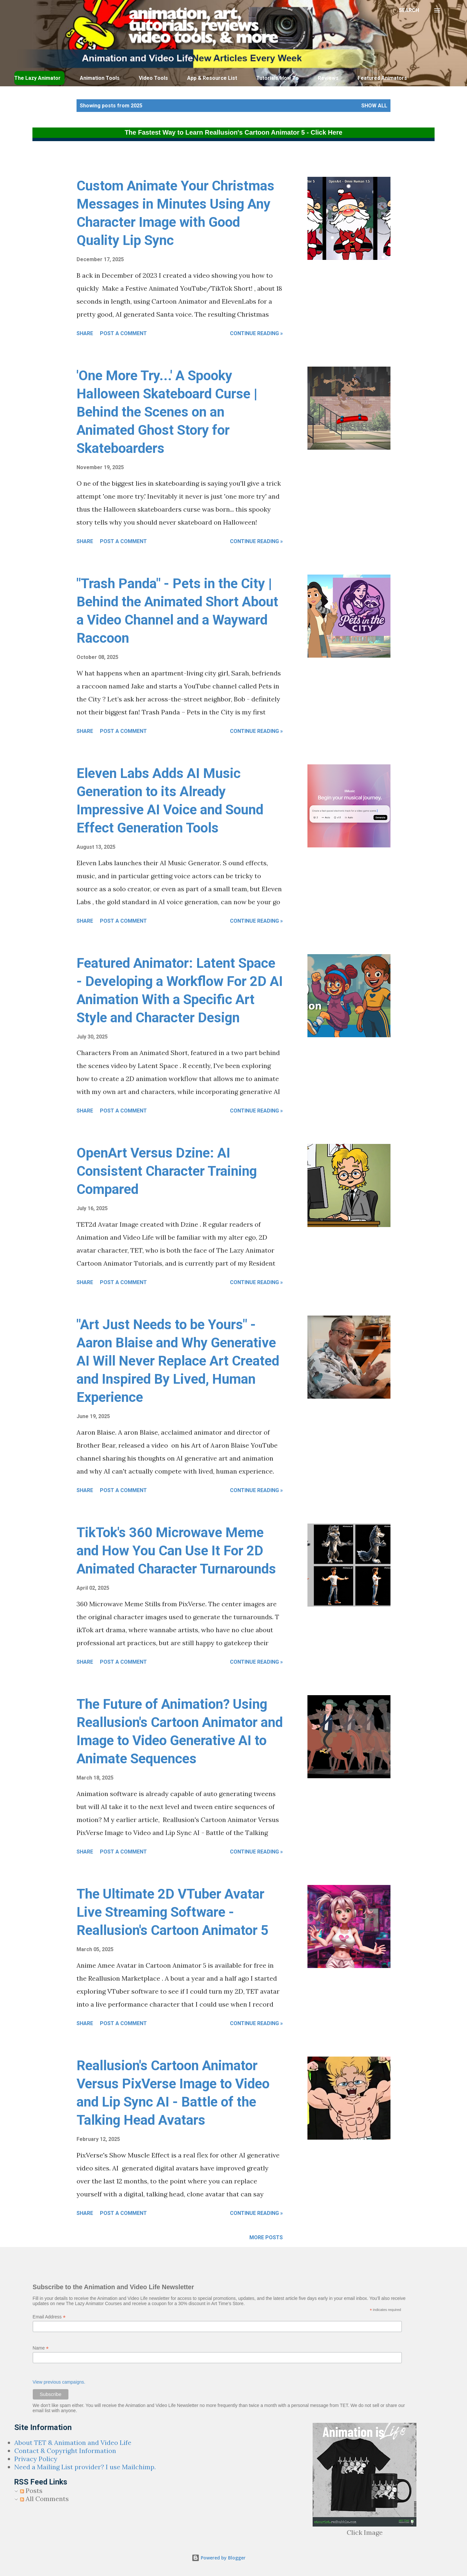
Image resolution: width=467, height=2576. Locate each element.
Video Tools (153, 78)
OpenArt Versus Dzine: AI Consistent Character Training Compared (167, 1171)
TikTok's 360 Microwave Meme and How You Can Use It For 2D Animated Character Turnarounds (176, 1551)
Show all (374, 106)
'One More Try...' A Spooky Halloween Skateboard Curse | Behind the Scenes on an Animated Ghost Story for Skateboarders (167, 412)
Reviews (328, 78)
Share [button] (85, 333)
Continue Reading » (256, 333)
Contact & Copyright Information (65, 2451)
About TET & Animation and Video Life (72, 2442)
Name (41, 2348)
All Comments (44, 2499)
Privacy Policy (35, 2459)
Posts (31, 2490)
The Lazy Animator (37, 78)
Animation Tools (100, 78)
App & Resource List (212, 78)
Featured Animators (382, 78)
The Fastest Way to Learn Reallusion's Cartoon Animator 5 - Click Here (233, 132)
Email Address (49, 2317)
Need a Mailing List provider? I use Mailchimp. (85, 2467)
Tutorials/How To (277, 78)
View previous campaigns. (59, 2382)
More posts (266, 2237)
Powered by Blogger (218, 2558)
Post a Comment (123, 333)
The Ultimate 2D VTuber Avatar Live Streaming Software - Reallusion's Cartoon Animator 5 (173, 1912)
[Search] (409, 10)
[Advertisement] (189, 160)
